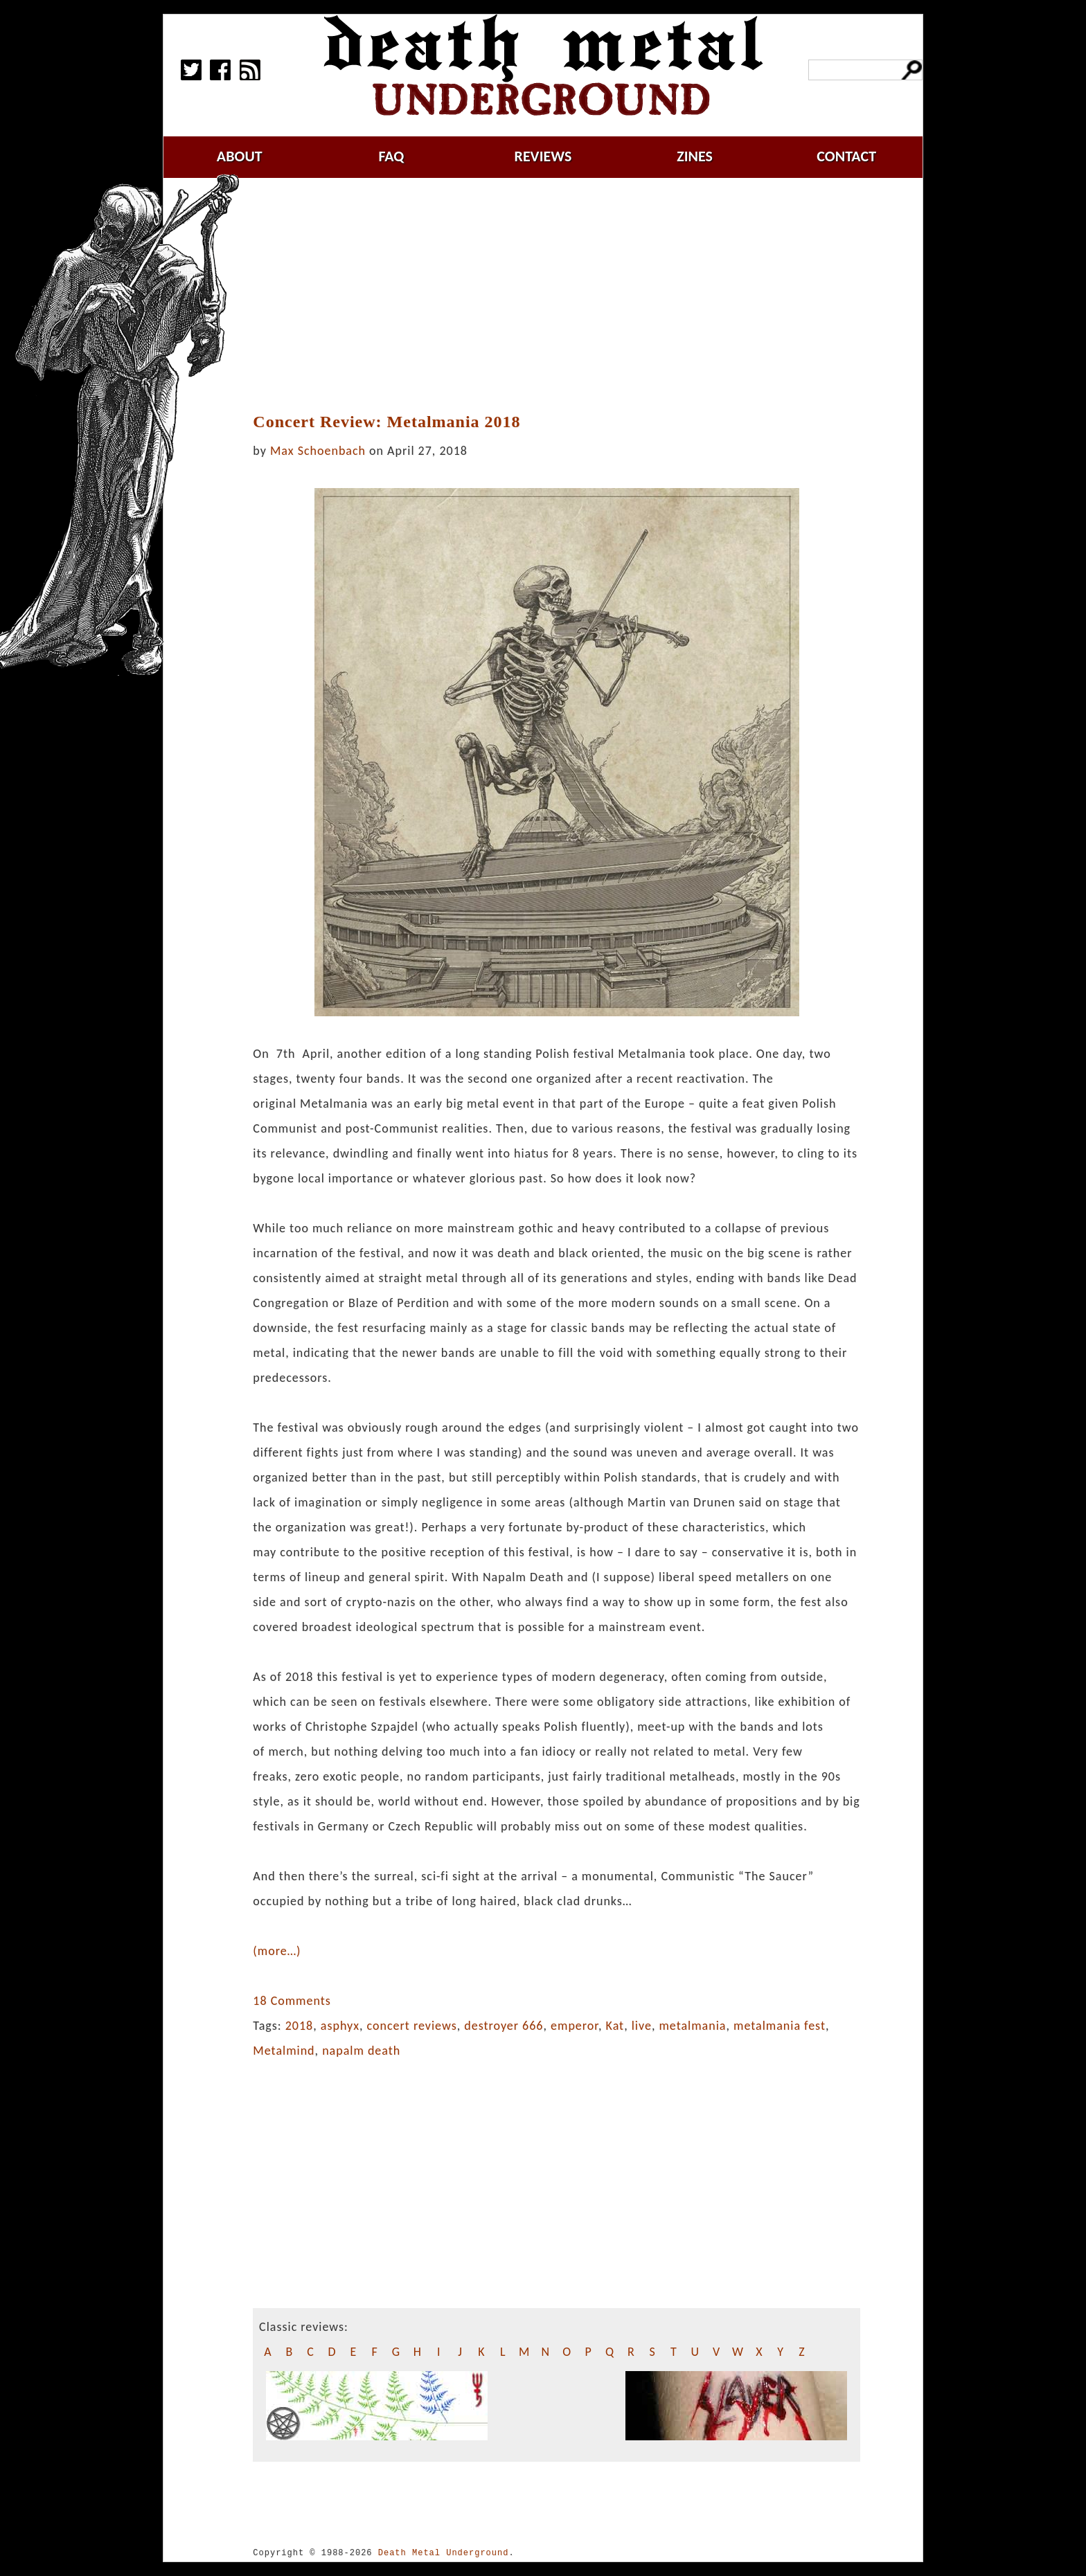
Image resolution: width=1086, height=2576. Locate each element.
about (239, 156)
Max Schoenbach (318, 450)
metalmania (692, 2025)
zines (695, 156)
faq (391, 156)
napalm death (361, 2050)
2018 (299, 2025)
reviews (543, 156)
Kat (615, 2025)
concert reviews (412, 2025)
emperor (574, 2025)
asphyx (340, 2025)
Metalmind (283, 2050)
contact (846, 156)
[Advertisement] (556, 296)
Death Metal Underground (443, 2553)
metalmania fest (779, 2025)
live (642, 2025)
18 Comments (291, 2000)
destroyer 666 (503, 2025)
